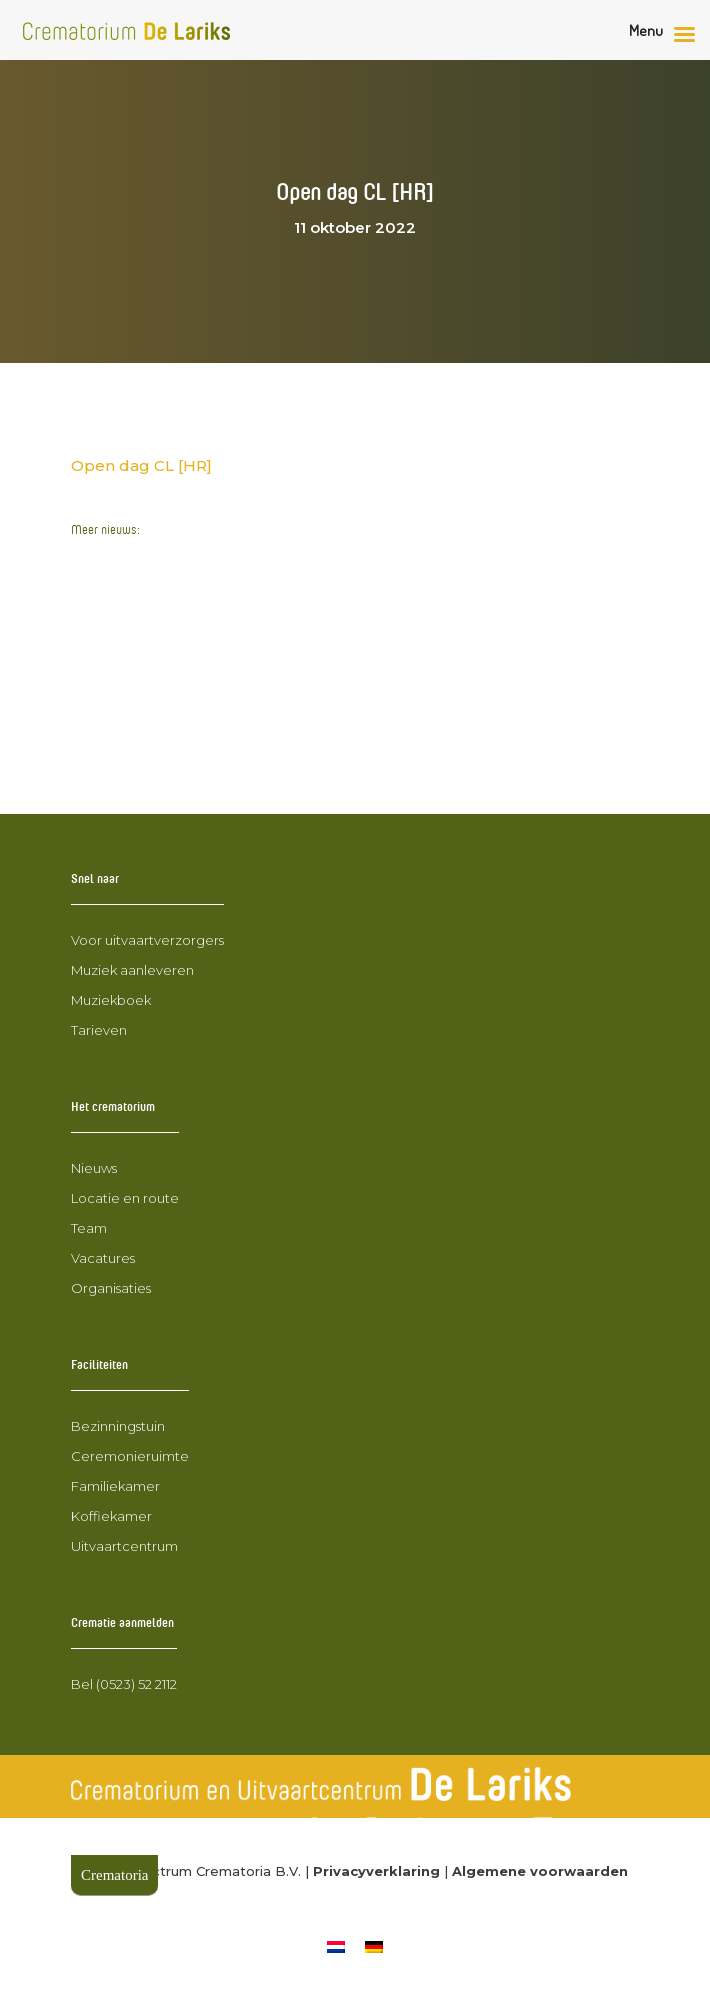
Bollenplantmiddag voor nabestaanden (226, 740)
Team (89, 1228)
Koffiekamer (111, 1516)
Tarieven (99, 1030)
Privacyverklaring (376, 1871)
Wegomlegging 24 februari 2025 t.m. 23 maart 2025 (274, 665)
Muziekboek (111, 1000)
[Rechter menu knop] (667, 35)
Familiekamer (115, 1486)
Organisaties (111, 1288)
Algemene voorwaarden (540, 1871)
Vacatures (103, 1258)
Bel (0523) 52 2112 (124, 1684)
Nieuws (94, 1168)
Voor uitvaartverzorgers (147, 940)
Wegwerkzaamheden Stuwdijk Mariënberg (240, 560)
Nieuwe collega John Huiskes (187, 703)
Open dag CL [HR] (141, 465)
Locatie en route (125, 1198)
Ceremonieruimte (130, 1456)
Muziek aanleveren (132, 970)
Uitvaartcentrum (124, 1546)
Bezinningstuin (118, 1426)
